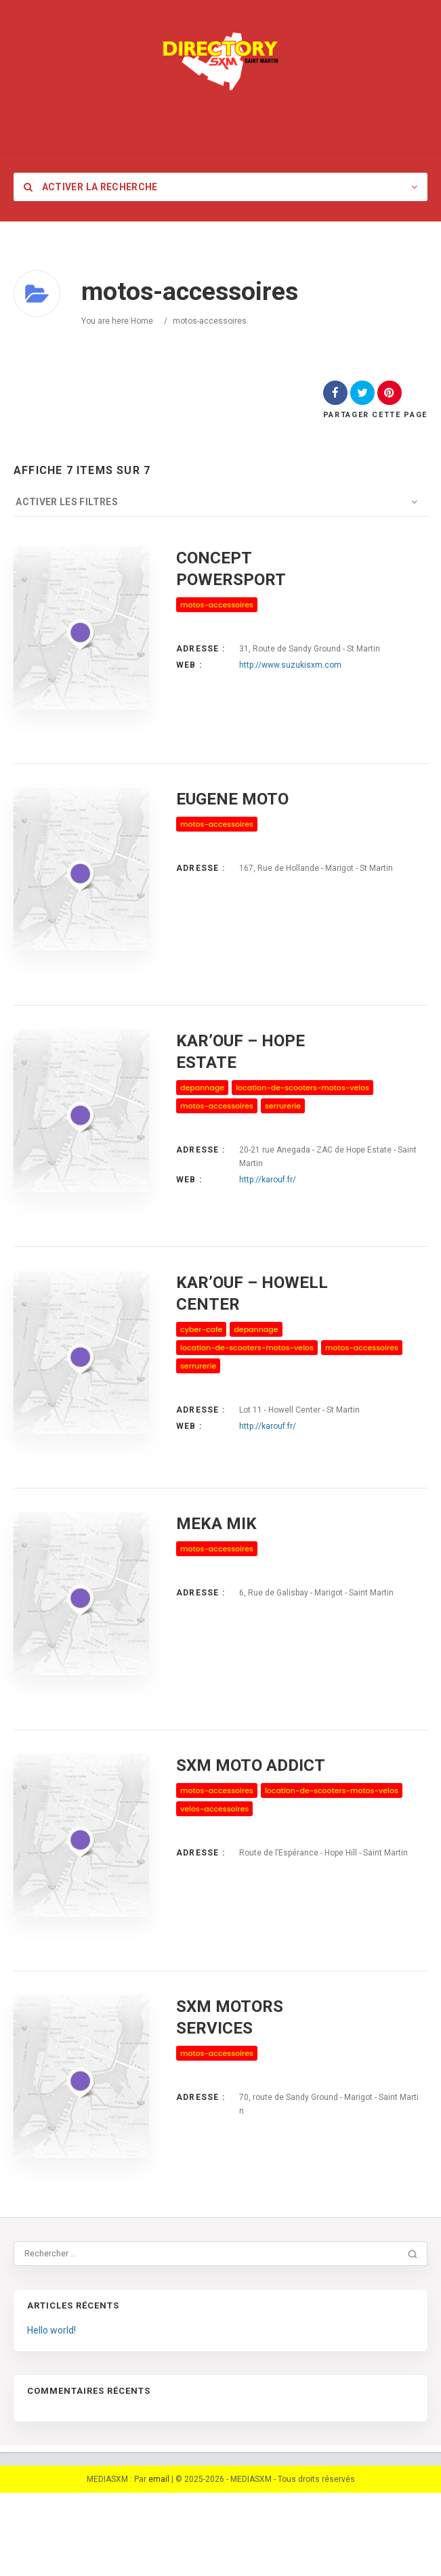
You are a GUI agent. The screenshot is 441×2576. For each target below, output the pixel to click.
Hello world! (51, 2413)
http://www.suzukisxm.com (290, 665)
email (158, 2562)
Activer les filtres (65, 501)
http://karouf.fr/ (267, 1207)
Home (142, 321)
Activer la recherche (91, 186)
